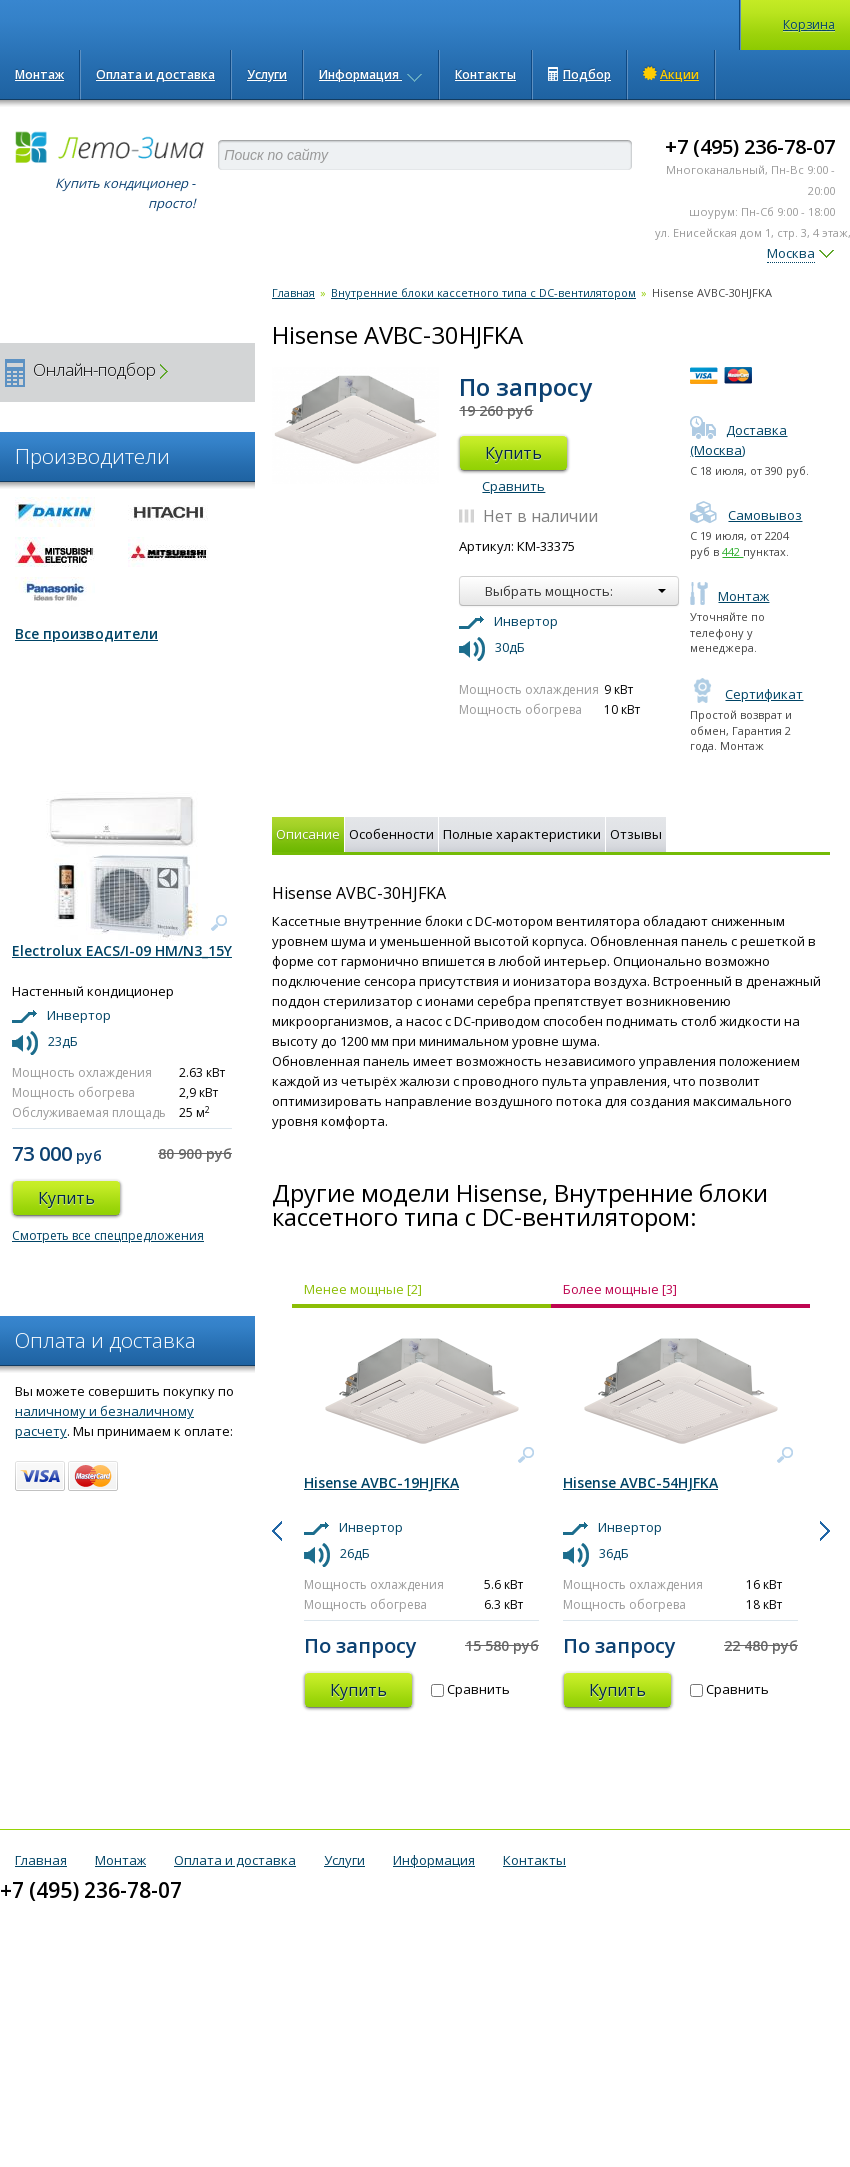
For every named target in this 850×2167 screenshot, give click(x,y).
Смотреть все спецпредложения (108, 1235)
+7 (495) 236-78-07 (750, 146)
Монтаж (39, 74)
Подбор (579, 74)
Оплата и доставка (155, 74)
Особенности (391, 834)
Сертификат (746, 694)
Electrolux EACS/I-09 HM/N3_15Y (122, 950)
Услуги (267, 74)
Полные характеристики (522, 834)
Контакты (485, 74)
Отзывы (636, 834)
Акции (671, 74)
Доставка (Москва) (738, 440)
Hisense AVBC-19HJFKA (381, 1482)
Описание (308, 834)
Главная (293, 292)
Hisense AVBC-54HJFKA (640, 1482)
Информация (371, 74)
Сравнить (513, 486)
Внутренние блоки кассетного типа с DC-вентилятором (483, 292)
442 (732, 551)
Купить (513, 453)
